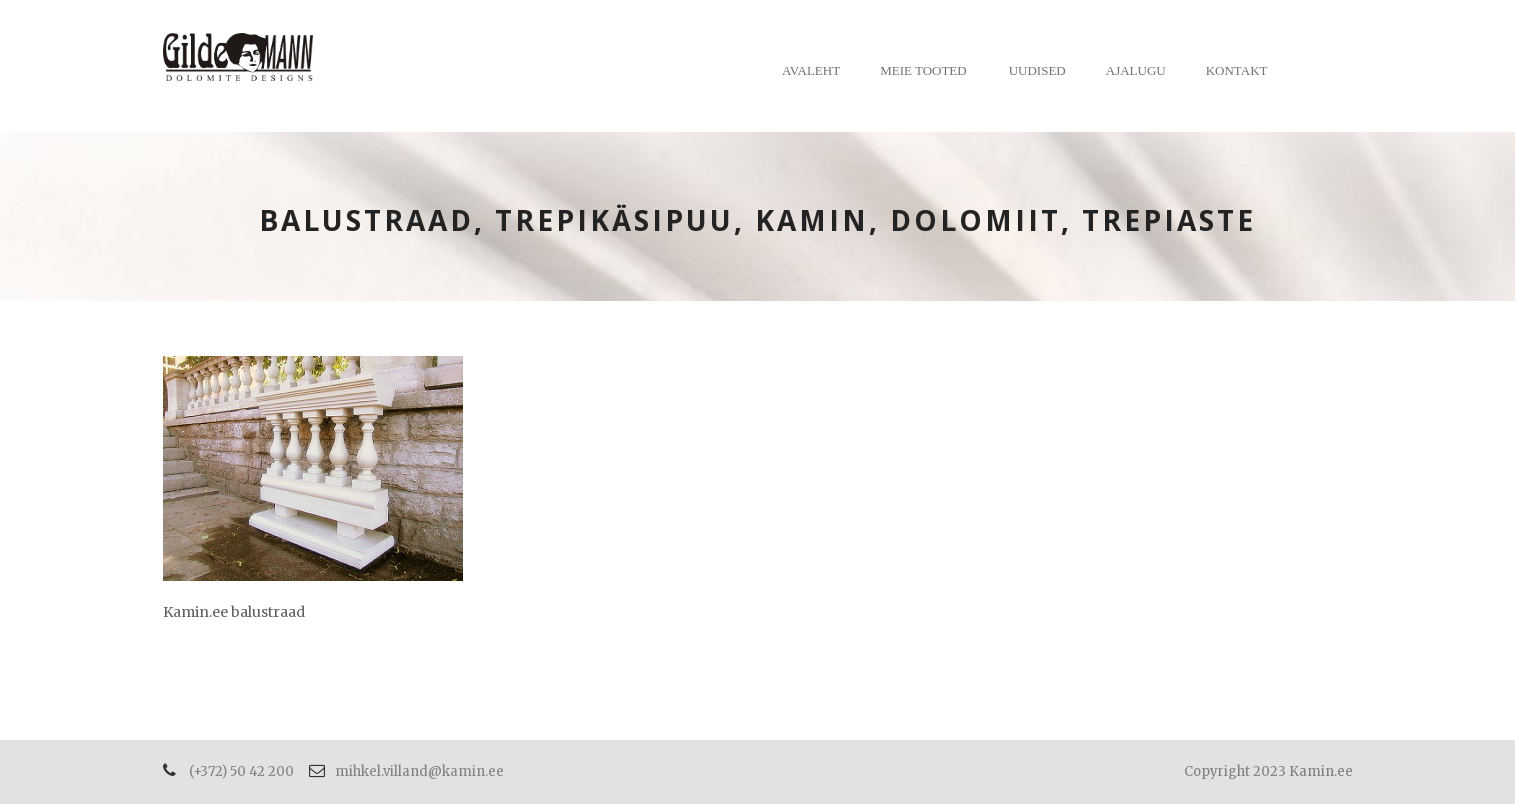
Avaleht (811, 70)
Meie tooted (923, 70)
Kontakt (1237, 70)
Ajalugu (1136, 70)
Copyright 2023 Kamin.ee (1268, 771)
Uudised (1037, 70)
